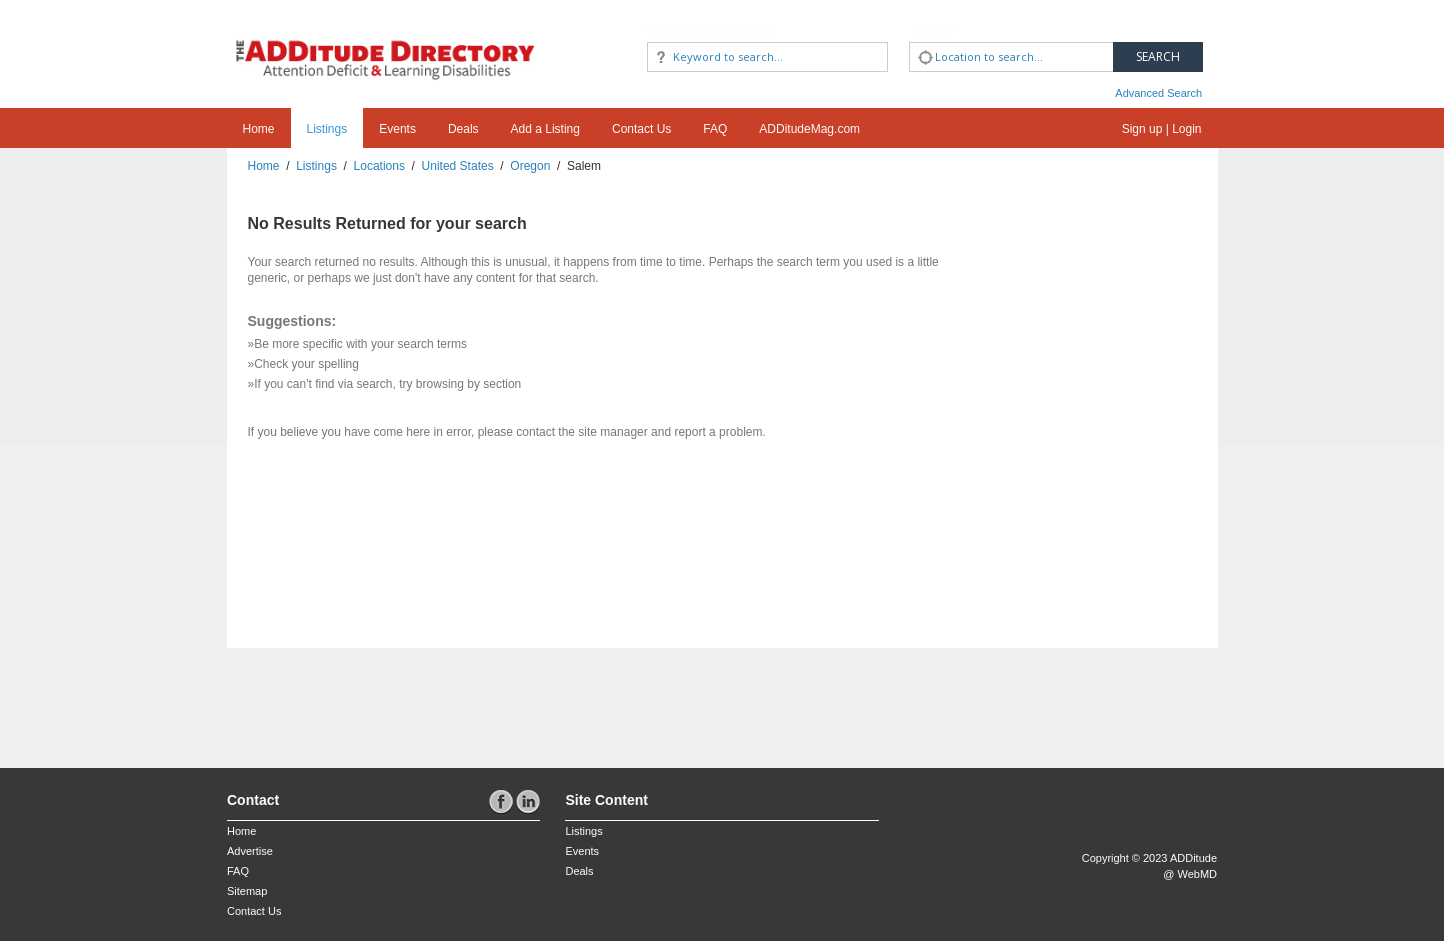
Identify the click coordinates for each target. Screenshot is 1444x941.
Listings (327, 129)
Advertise (250, 851)
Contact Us (641, 129)
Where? (935, 31)
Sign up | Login (1162, 129)
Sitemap (247, 891)
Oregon (530, 166)
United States (458, 166)
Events (397, 129)
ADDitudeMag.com (809, 129)
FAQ (715, 129)
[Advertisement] (344, 698)
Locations (379, 166)
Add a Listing (545, 129)
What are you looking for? (709, 31)
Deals (463, 129)
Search (1158, 56)
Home (259, 129)
